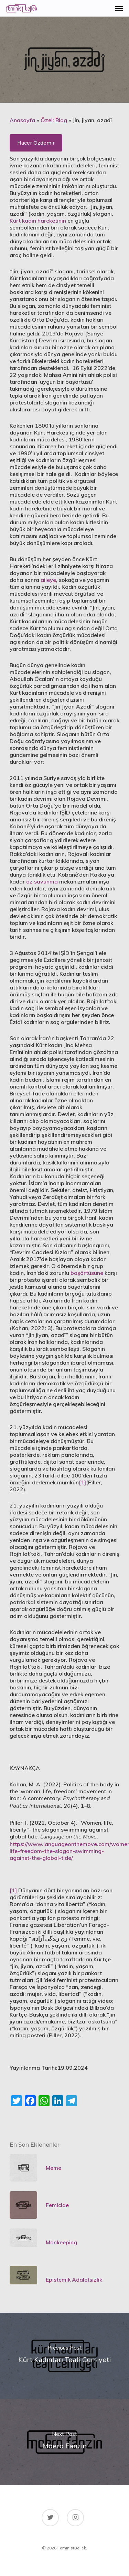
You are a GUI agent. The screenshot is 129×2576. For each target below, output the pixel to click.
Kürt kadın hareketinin (38, 220)
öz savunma (42, 881)
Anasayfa (22, 120)
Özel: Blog (54, 120)
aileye (48, 579)
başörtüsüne (87, 1272)
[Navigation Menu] (119, 8)
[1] (82, 1482)
